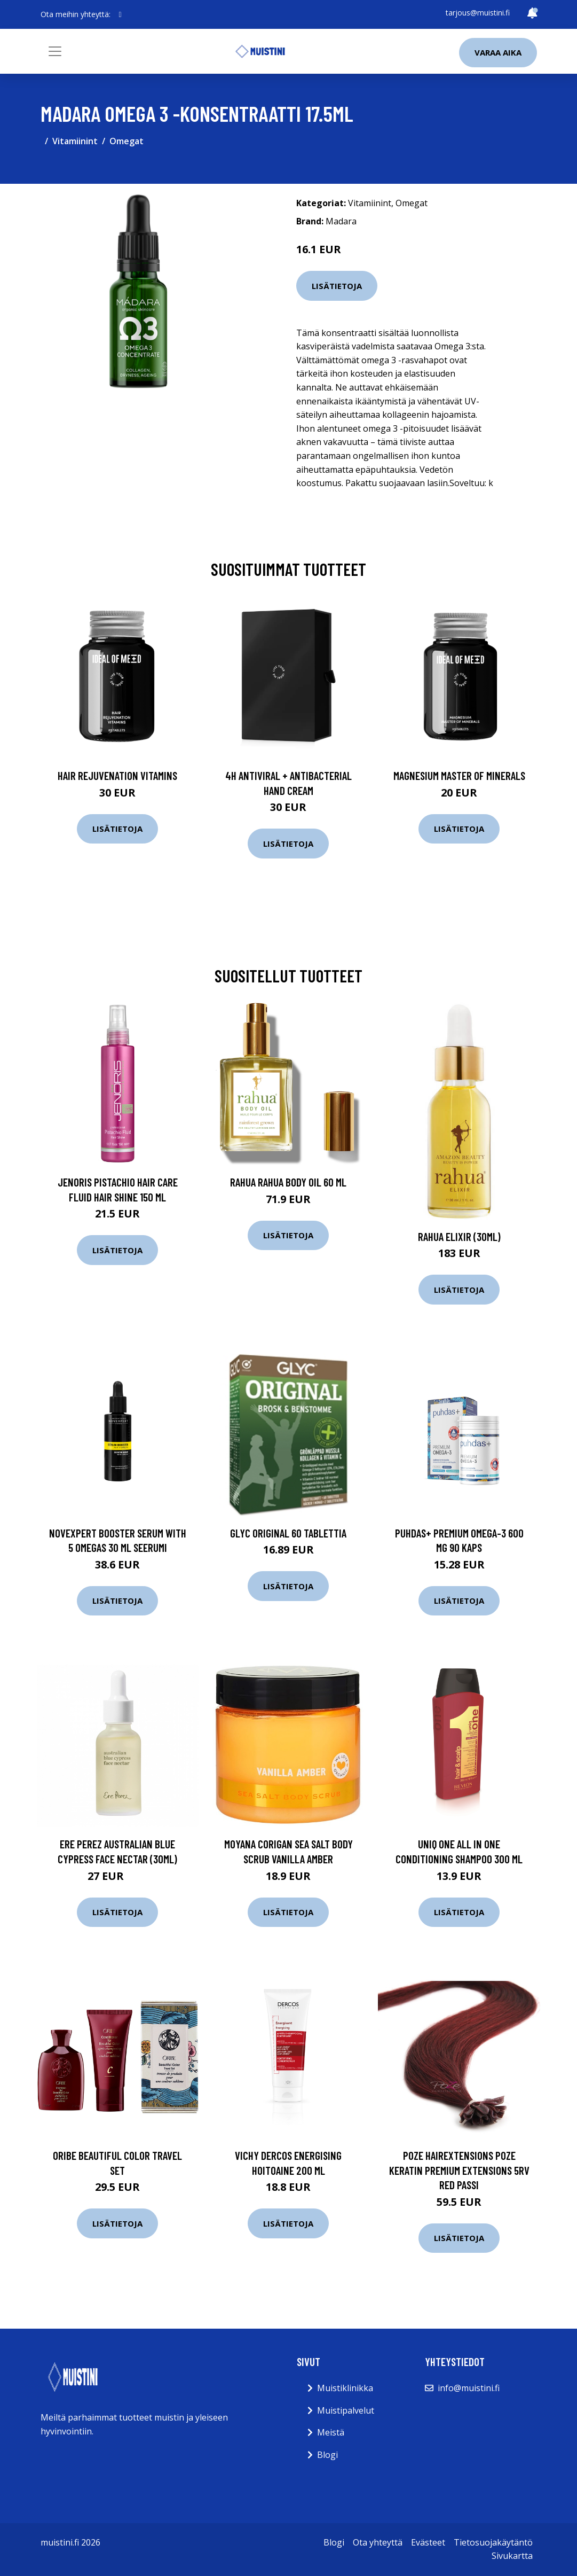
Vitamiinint (75, 141)
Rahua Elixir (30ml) (459, 1236)
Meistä (330, 2432)
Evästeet (428, 2542)
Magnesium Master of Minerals (459, 775)
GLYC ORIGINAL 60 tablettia (288, 1533)
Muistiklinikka (345, 2388)
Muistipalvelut (345, 2410)
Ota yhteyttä (377, 2542)
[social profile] (120, 14)
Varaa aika (498, 52)
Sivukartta (512, 2556)
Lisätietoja (337, 285)
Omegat (126, 141)
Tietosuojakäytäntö (493, 2542)
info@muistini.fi (469, 2388)
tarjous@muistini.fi (478, 12)
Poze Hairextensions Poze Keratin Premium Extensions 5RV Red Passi (459, 2170)
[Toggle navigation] (55, 51)
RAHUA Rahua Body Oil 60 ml (288, 1182)
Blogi (327, 2455)
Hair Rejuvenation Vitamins (117, 775)
